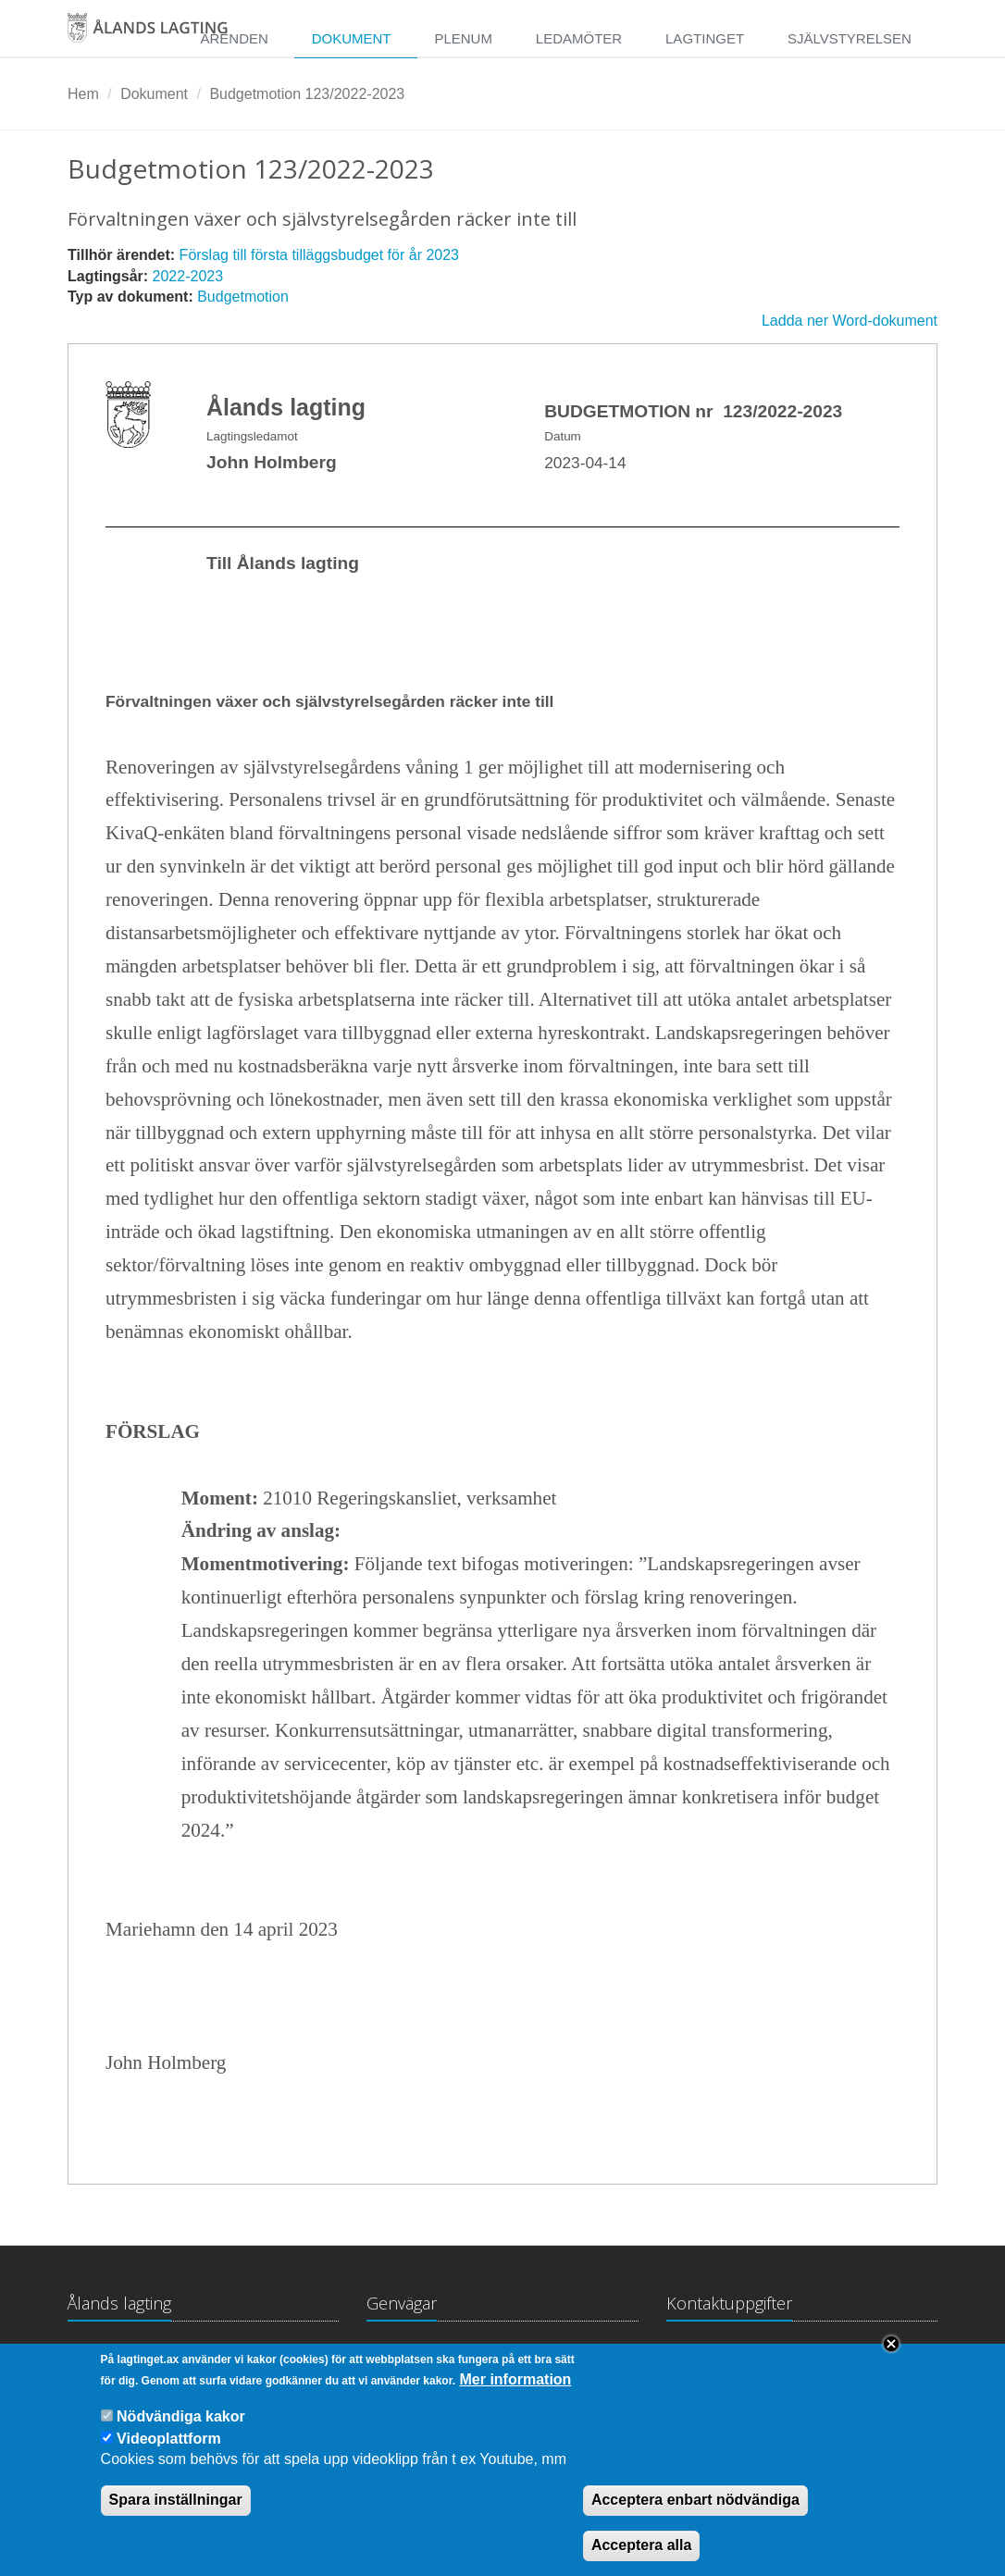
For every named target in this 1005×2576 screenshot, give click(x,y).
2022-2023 (188, 276)
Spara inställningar (175, 2509)
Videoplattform (169, 2447)
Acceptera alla (641, 2554)
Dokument (351, 38)
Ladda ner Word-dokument (849, 320)
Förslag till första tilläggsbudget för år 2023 (319, 255)
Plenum (463, 38)
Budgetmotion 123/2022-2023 (306, 94)
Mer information (515, 2388)
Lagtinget (704, 38)
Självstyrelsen (850, 38)
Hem (83, 94)
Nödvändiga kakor (181, 2425)
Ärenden (233, 38)
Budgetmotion (243, 296)
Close (891, 2353)
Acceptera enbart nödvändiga (695, 2509)
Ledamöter (579, 38)
